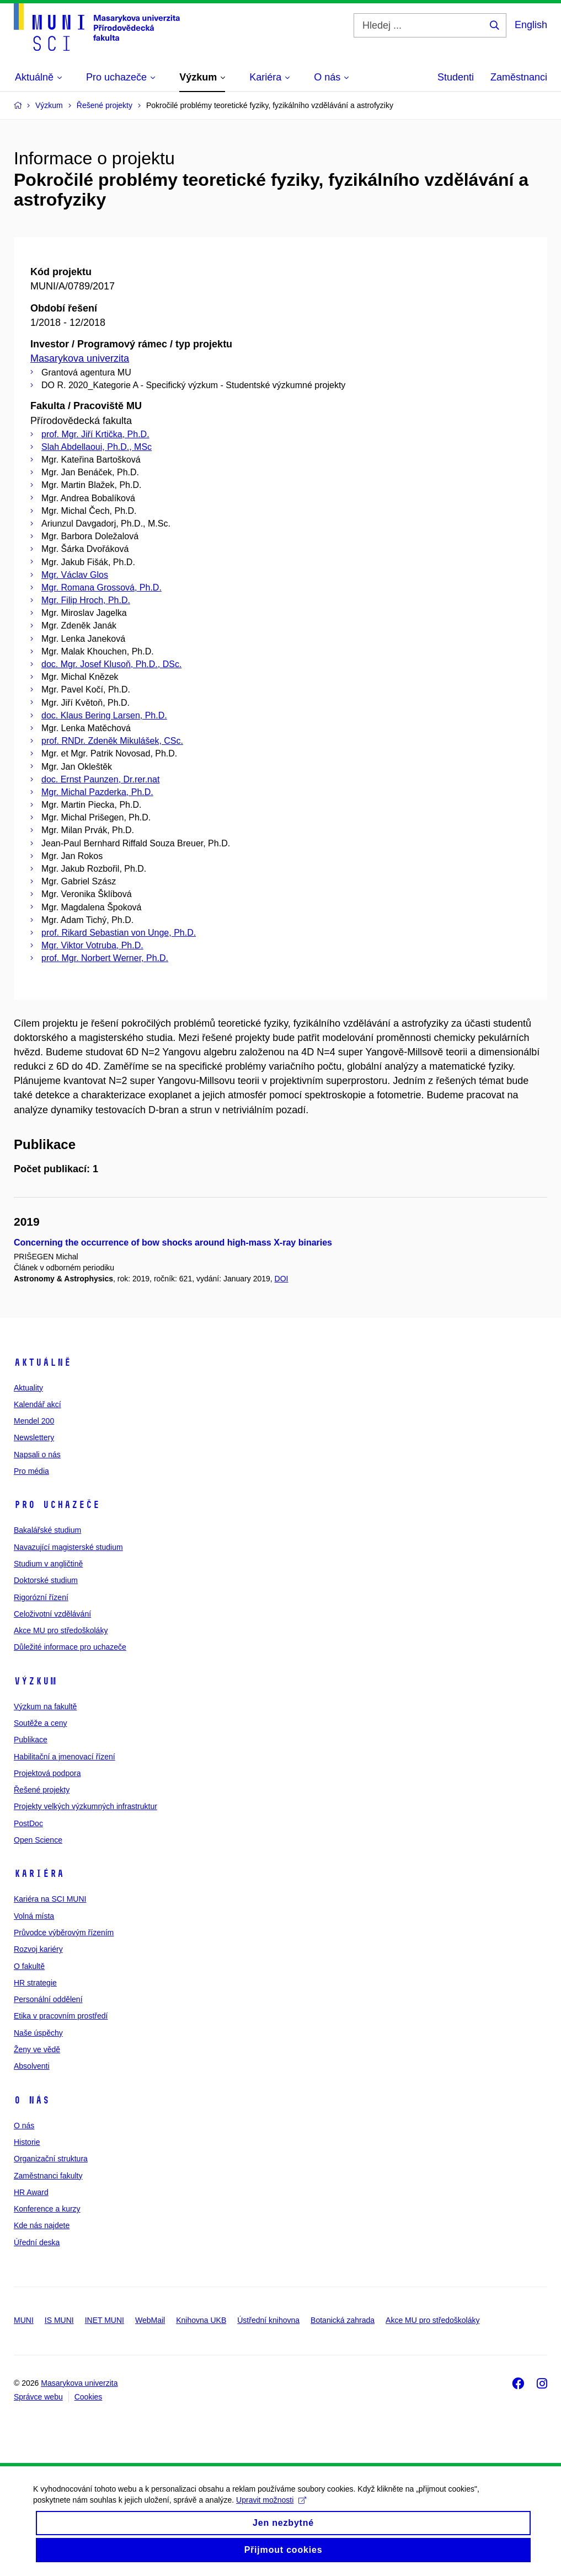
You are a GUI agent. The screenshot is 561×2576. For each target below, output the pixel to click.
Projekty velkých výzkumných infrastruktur (85, 1806)
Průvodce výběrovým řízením (64, 1932)
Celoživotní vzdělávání (52, 1613)
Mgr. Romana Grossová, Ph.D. (101, 587)
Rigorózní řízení (41, 1597)
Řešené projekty (42, 1789)
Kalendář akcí (37, 1404)
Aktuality (28, 1387)
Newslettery (34, 1437)
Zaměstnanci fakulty (48, 2175)
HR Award (31, 2192)
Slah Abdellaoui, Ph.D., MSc (96, 447)
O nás (32, 2100)
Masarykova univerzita (79, 358)
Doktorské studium (46, 1580)
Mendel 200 (34, 1420)
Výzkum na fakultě (45, 1706)
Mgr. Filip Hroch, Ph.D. (85, 600)
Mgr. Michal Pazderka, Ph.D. (97, 792)
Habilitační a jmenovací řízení (64, 1756)
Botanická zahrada (343, 2320)
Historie (27, 2142)
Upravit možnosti (271, 2507)
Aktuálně (42, 1362)
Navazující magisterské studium (68, 1547)
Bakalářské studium (47, 1530)
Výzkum (35, 1681)
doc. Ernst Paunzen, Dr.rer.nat (100, 779)
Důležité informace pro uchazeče (70, 1647)
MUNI (24, 2320)
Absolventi (32, 2066)
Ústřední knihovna (268, 2320)
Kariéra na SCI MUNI (50, 1899)
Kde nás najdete (42, 2225)
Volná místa (34, 1916)
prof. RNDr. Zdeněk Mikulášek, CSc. (112, 740)
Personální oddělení (48, 1999)
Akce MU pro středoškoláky (61, 1630)
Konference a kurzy (47, 2208)
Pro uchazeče (57, 1505)
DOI (281, 1278)
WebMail (150, 2320)
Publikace (30, 1739)
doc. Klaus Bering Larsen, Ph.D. (104, 715)
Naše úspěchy (38, 2032)
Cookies (88, 2396)
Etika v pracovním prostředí (61, 2015)
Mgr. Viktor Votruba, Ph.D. (92, 945)
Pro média (31, 1471)
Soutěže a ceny (40, 1723)
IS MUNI (59, 2320)
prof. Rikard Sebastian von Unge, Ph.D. (118, 932)
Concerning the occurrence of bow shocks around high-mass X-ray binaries (173, 1242)
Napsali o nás (37, 1454)
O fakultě (29, 1966)
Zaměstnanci (518, 77)
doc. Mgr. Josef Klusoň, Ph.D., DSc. (111, 664)
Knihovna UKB (201, 2320)
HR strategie (35, 1982)
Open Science (38, 1840)
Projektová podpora (47, 1773)
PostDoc (28, 1823)
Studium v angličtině (48, 1563)
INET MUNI (104, 2320)
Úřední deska (37, 2242)
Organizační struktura (51, 2158)
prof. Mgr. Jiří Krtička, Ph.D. (95, 434)
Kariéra (39, 1873)
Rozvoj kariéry (38, 1949)
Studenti (455, 77)
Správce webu (38, 2396)
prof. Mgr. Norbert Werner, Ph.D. (104, 958)
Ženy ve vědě (37, 2049)
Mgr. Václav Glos (74, 574)
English (531, 24)
